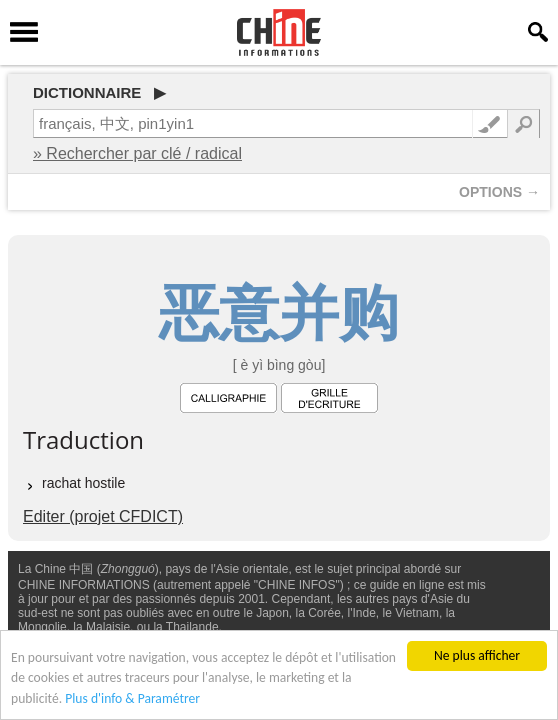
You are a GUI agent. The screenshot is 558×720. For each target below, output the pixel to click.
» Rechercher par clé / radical (137, 153)
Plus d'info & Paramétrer (132, 699)
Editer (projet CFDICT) (103, 516)
